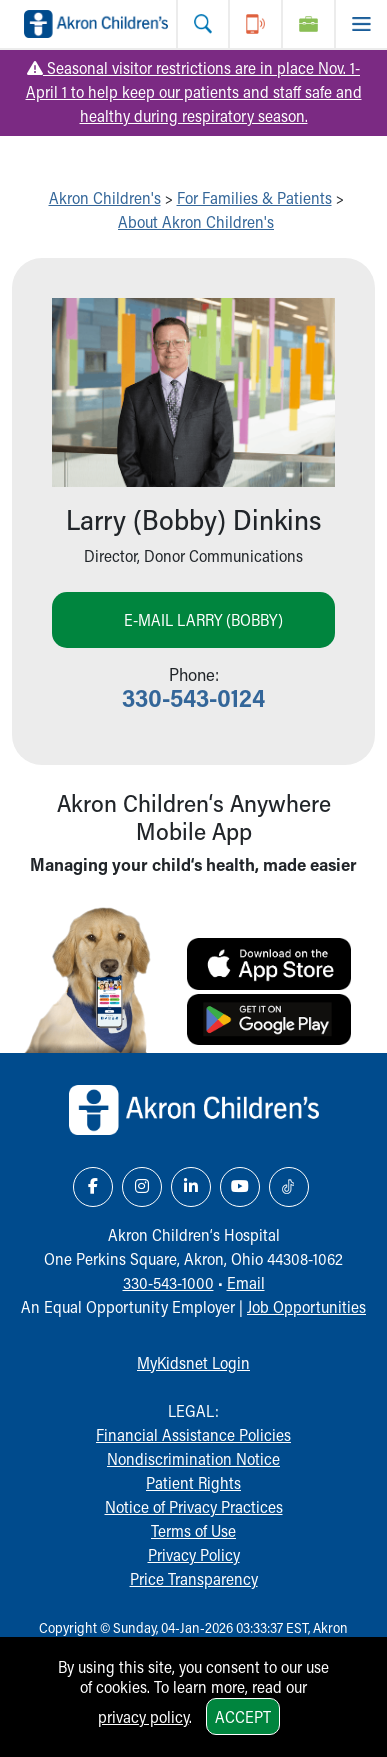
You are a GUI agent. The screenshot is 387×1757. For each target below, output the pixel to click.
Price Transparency (194, 1578)
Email (246, 1282)
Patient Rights (193, 1482)
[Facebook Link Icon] (93, 1187)
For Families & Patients (254, 197)
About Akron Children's (196, 221)
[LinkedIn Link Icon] (191, 1187)
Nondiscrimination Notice (193, 1458)
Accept (243, 1716)
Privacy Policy (194, 1554)
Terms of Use (193, 1530)
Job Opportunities (306, 1306)
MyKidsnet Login (193, 1362)
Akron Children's (105, 197)
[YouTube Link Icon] (240, 1187)
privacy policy (143, 1716)
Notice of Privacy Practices (194, 1506)
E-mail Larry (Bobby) (203, 619)
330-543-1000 (168, 1282)
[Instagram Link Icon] (142, 1187)
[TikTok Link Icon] (289, 1187)
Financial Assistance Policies (193, 1434)
